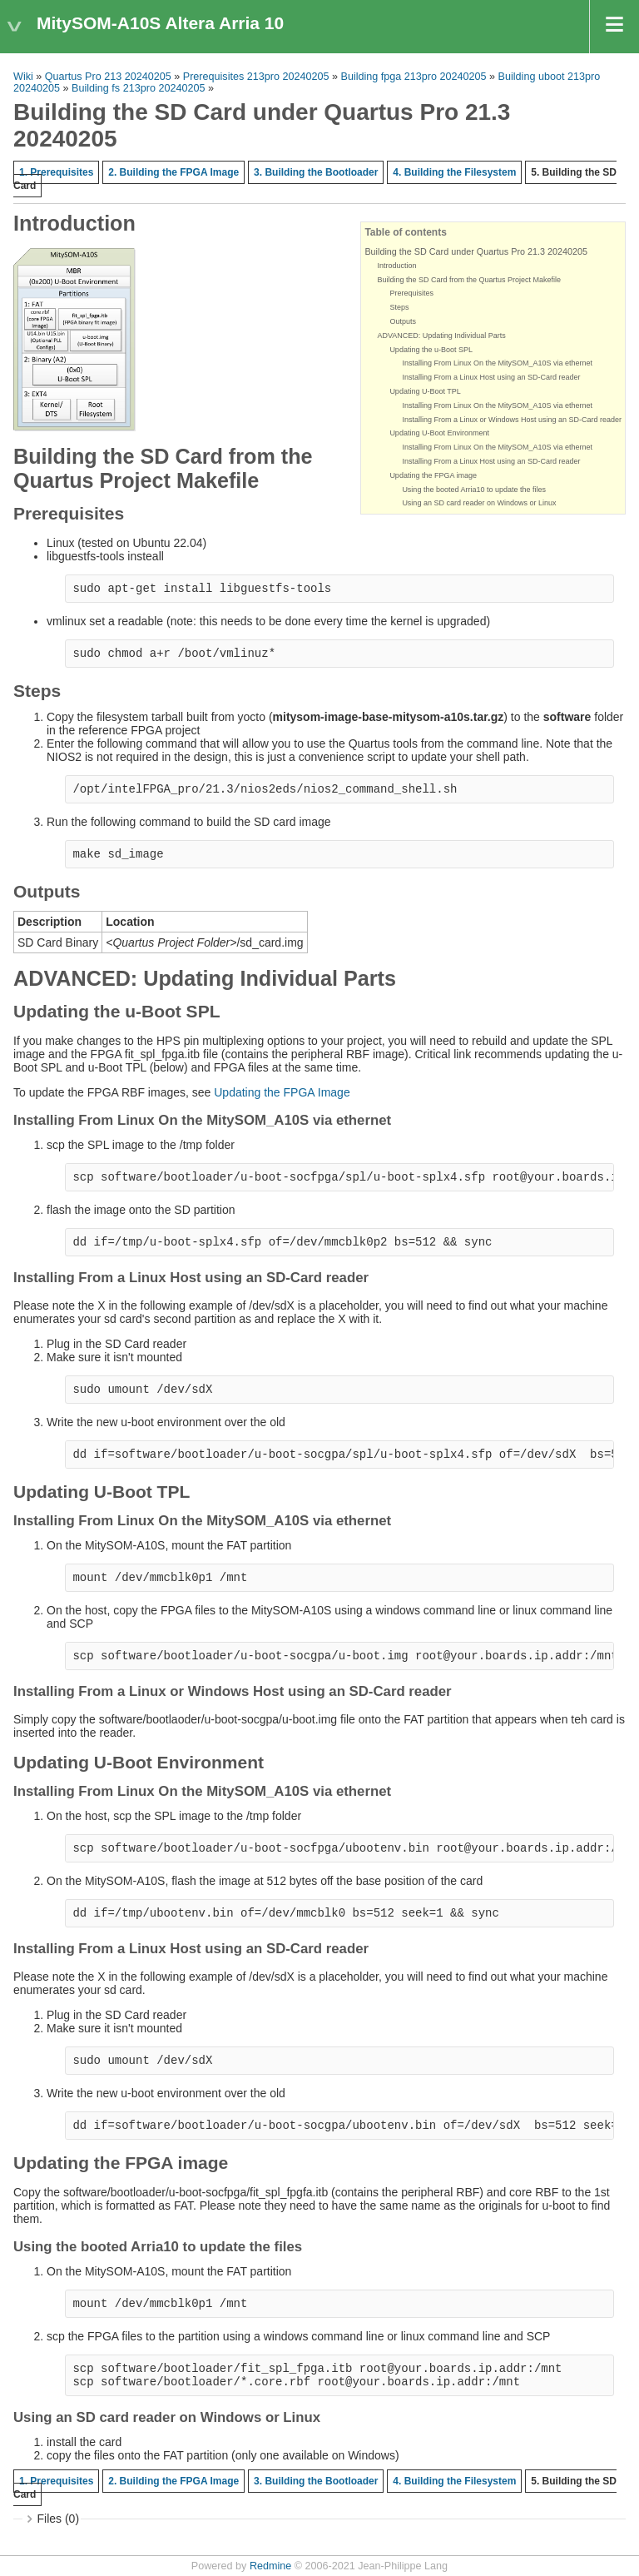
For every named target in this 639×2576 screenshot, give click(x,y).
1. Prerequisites (56, 172)
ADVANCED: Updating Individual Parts (441, 335)
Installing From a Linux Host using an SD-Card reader (491, 377)
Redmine (270, 2566)
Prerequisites (411, 293)
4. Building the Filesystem (454, 172)
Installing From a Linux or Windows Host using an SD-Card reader (512, 419)
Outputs (402, 321)
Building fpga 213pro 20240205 (414, 76)
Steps (399, 307)
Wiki (23, 76)
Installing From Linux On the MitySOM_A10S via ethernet (497, 363)
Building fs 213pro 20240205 (138, 88)
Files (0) (58, 2518)
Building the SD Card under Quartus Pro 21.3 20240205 (475, 251)
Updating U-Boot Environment (439, 433)
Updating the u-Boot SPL (431, 350)
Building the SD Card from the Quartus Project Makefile (469, 280)
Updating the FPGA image (433, 475)
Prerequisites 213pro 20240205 (256, 76)
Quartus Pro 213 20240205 (108, 76)
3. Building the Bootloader (316, 172)
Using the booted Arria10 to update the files (474, 489)
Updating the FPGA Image (281, 1092)
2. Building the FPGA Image (173, 172)
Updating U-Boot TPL (424, 391)
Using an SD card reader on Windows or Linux (479, 503)
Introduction (396, 265)
